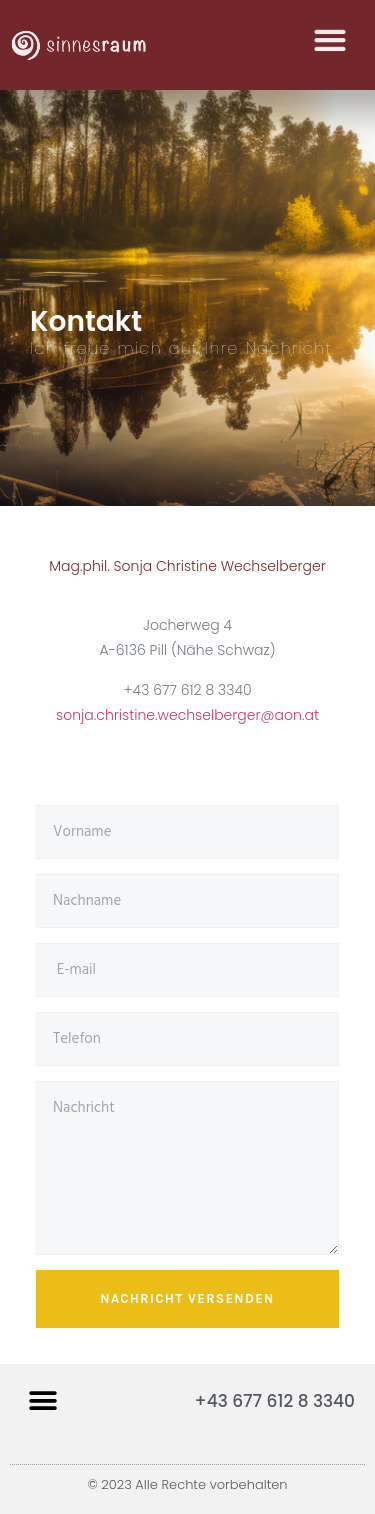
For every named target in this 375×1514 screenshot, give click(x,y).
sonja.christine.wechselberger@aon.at (187, 715)
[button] (329, 37)
